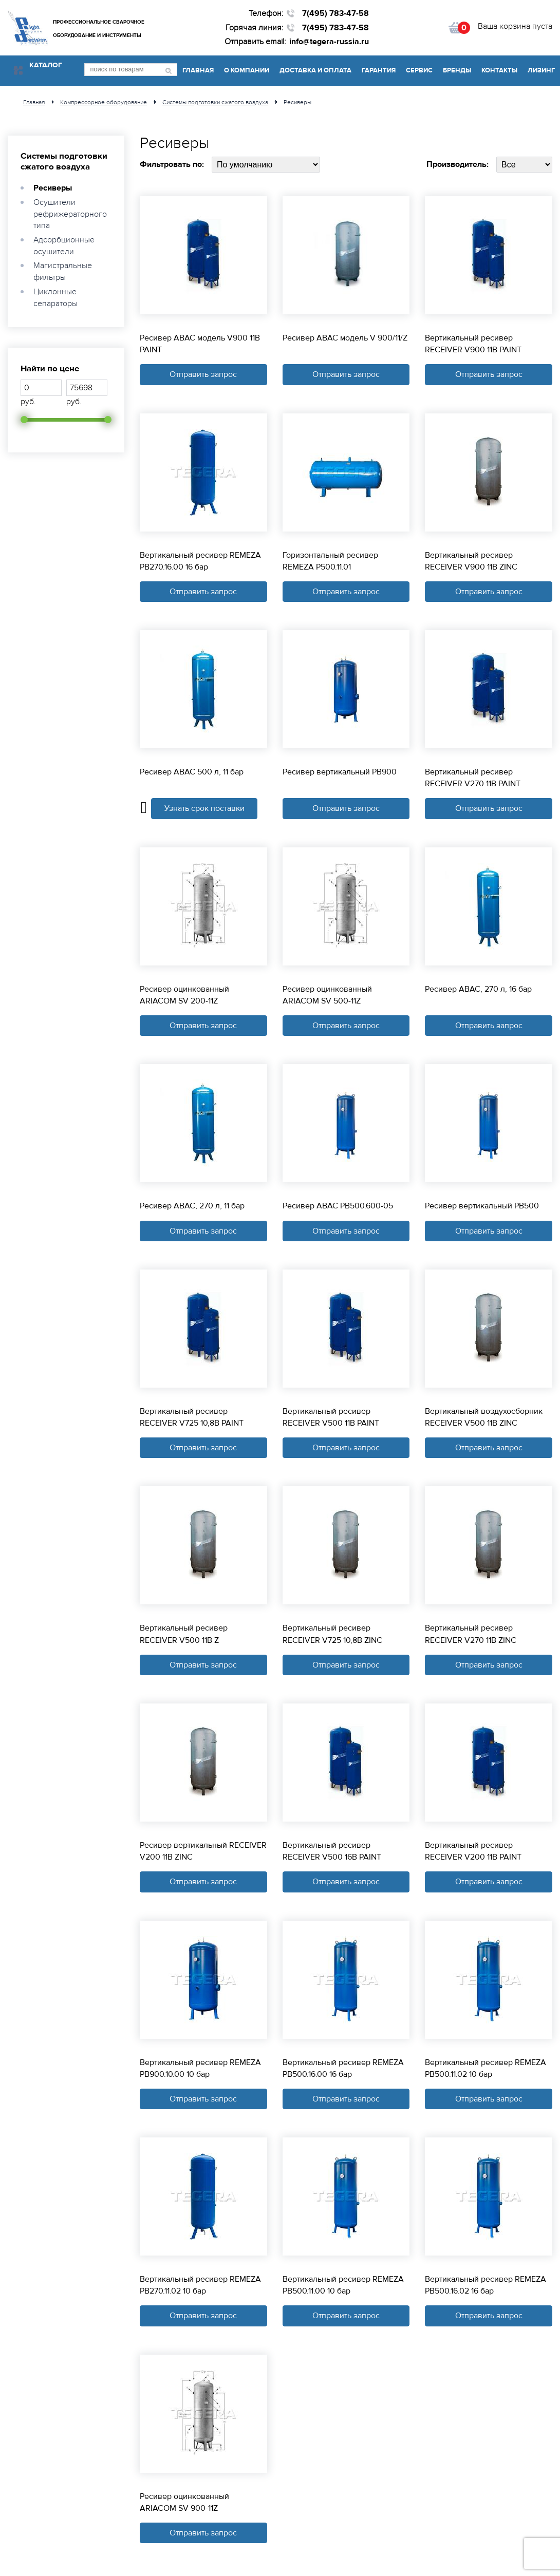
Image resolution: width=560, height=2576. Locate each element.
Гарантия (379, 70)
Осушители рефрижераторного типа (70, 214)
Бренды (457, 70)
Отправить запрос (203, 374)
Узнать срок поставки (204, 809)
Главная (198, 70)
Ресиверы (52, 188)
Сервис (419, 70)
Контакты (499, 70)
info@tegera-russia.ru (329, 41)
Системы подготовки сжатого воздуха (64, 161)
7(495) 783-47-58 (335, 13)
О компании (246, 70)
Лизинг (541, 70)
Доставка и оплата (315, 70)
